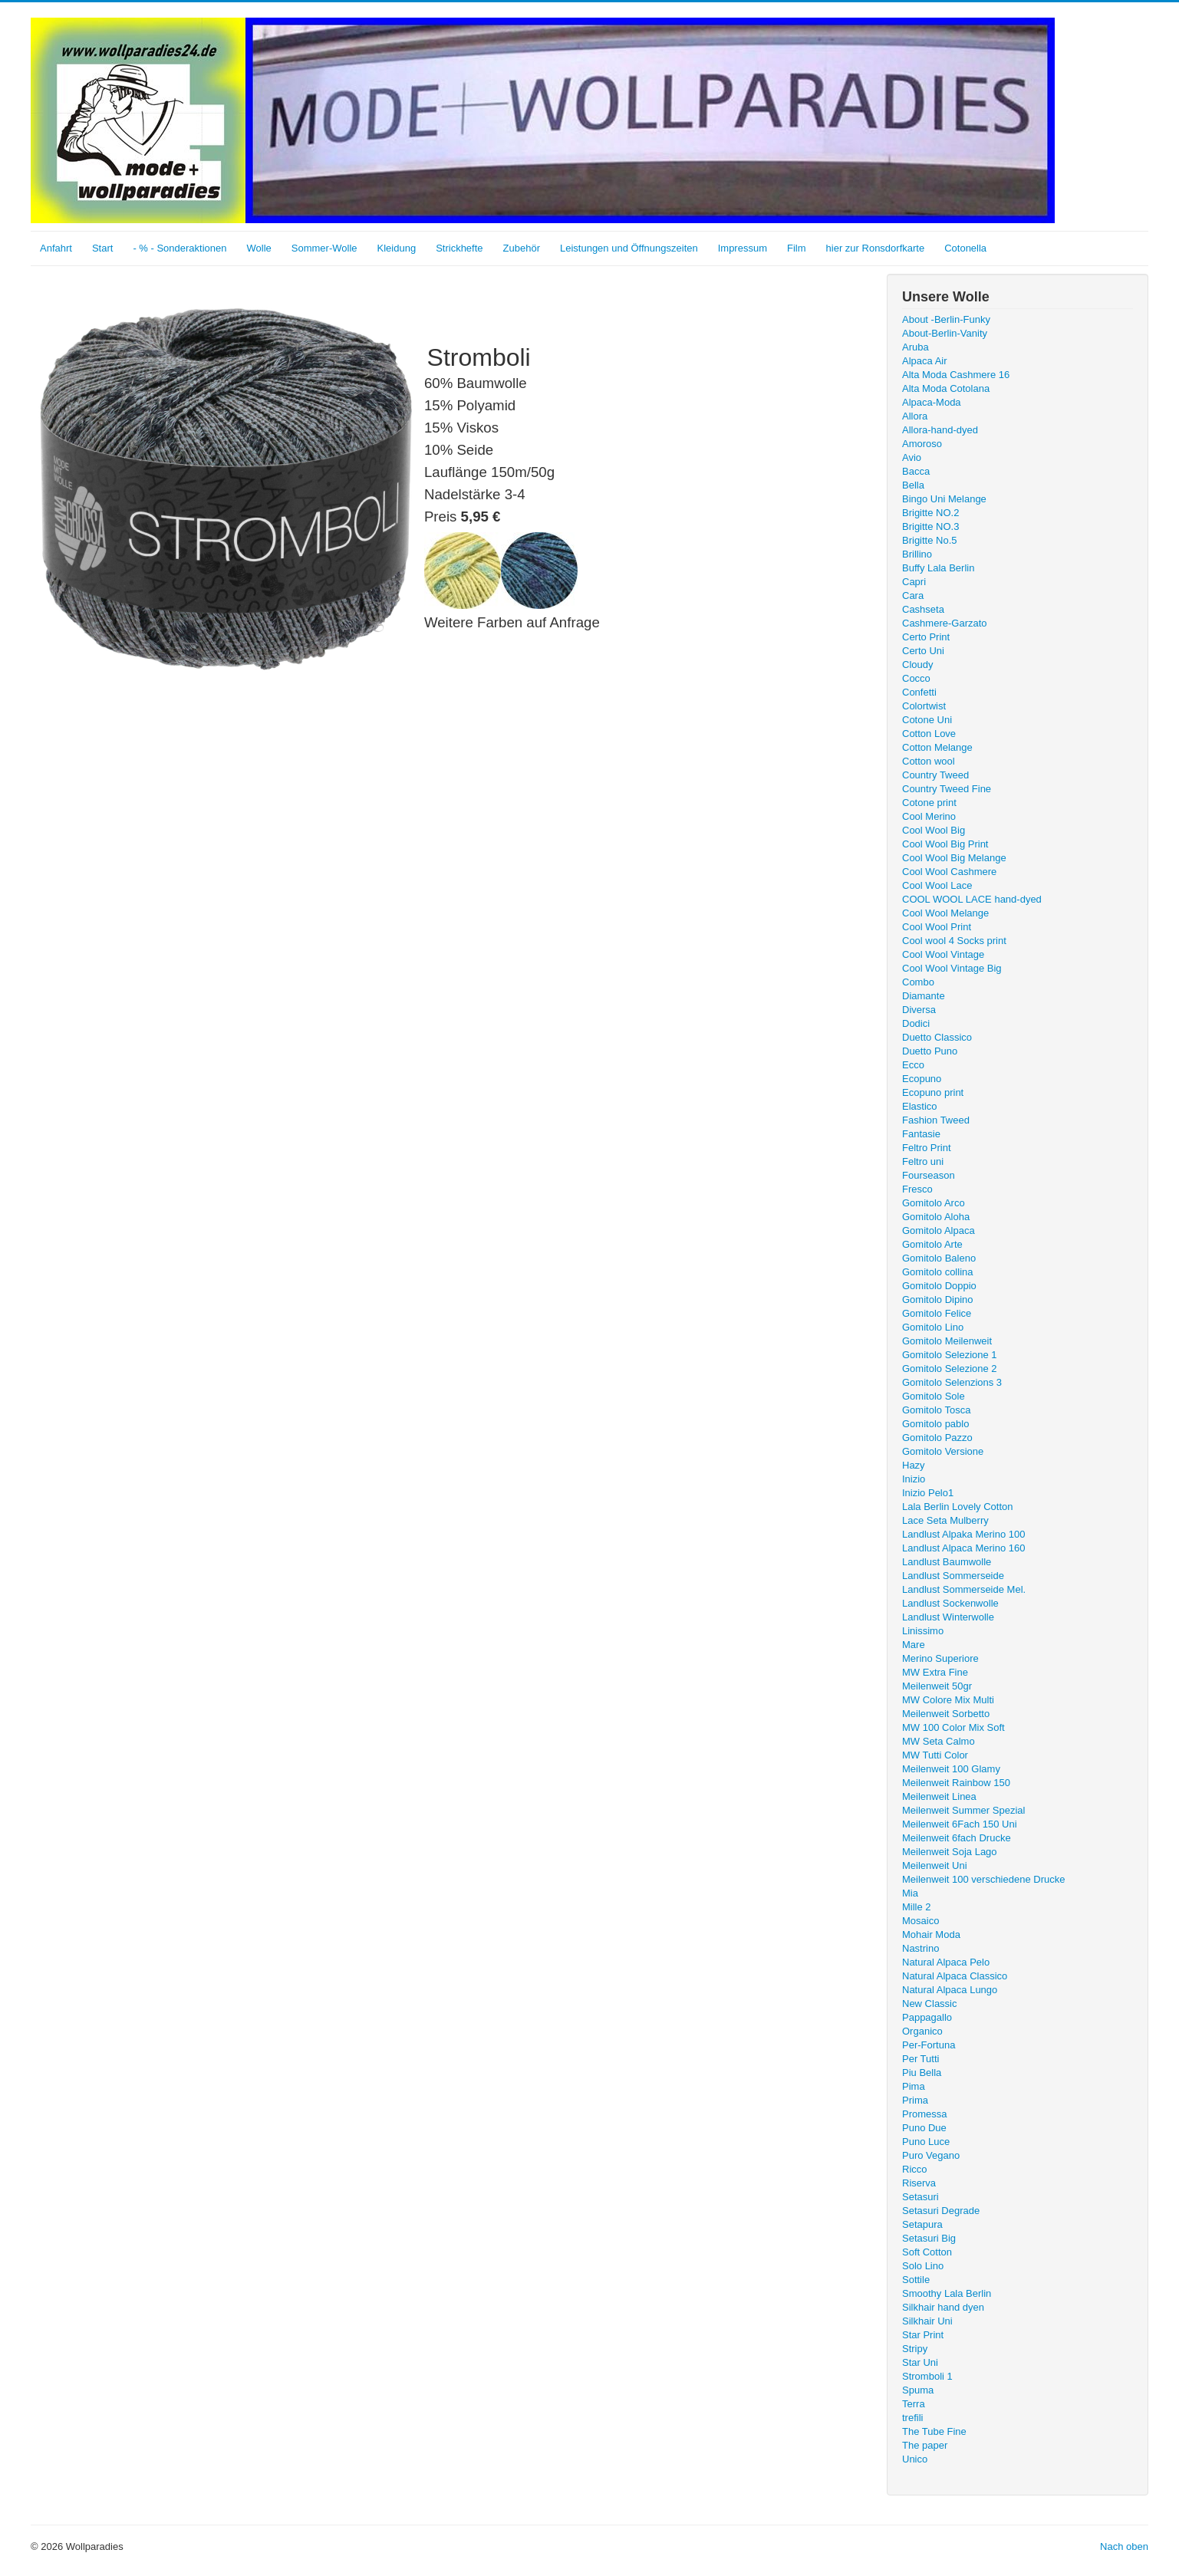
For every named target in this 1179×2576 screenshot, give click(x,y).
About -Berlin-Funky (946, 319)
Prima (915, 2100)
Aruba (915, 347)
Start (102, 248)
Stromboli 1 (927, 2376)
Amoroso (922, 443)
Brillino (917, 554)
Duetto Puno (929, 1051)
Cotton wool (928, 761)
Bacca (916, 471)
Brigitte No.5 (929, 540)
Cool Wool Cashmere (949, 871)
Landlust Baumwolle (946, 1562)
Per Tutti (920, 2058)
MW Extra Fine (935, 1672)
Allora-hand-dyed (940, 430)
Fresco (917, 1189)
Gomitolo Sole (933, 1396)
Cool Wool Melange (945, 913)
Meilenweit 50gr (937, 1686)
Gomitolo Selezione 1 (949, 1354)
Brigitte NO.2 (930, 512)
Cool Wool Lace (937, 885)
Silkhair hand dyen (943, 2307)
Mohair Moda (931, 1934)
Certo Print (926, 637)
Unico (914, 2459)
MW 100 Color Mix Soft (953, 1727)
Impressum (742, 248)
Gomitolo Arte (932, 1244)
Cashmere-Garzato (944, 623)
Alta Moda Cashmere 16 (955, 374)
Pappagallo (927, 2017)
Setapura (922, 2224)
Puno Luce (926, 2141)
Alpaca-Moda (931, 402)
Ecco (913, 1065)
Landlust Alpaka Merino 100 (963, 1534)
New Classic (929, 2003)
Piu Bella (921, 2072)
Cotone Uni (927, 719)
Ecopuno (921, 1078)
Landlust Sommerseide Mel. (964, 1589)
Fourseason (928, 1175)
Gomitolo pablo (935, 1423)
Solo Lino (923, 2266)
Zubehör (521, 248)
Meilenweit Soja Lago (949, 1851)
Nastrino (920, 1948)
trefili (912, 2417)
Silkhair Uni (927, 2321)
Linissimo (923, 1631)
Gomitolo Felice (936, 1313)
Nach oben (1124, 2546)
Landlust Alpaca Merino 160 (963, 1548)
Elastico (919, 1106)
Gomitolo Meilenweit (947, 1341)
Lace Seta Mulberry (945, 1520)
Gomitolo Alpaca (938, 1230)
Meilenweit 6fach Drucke (956, 1838)
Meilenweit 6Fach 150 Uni (959, 1824)
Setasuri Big (929, 2238)
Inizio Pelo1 (927, 1493)
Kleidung (397, 248)
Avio (911, 457)
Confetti (919, 692)
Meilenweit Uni (934, 1865)
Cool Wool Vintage (943, 954)
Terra (913, 2404)
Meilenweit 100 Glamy (951, 1769)
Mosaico (920, 1920)
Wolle (259, 248)
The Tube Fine (934, 2431)
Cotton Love (929, 733)
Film (796, 248)
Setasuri (920, 2197)
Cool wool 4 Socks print (954, 940)
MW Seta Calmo (938, 1741)
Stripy (914, 2348)
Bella (913, 485)
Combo (918, 982)
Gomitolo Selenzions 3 (952, 1382)
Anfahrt (56, 248)
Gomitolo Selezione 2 (949, 1368)
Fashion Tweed (936, 1120)
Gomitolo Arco (933, 1203)
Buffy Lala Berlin (938, 568)
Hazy (913, 1465)
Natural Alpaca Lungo (949, 1989)
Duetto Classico (937, 1037)
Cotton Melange (937, 747)
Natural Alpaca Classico (954, 1976)
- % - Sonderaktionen (179, 248)
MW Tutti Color (935, 1755)
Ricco (914, 2169)
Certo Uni (923, 650)
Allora (914, 416)
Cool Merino (929, 816)
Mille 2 (916, 1907)
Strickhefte (459, 248)
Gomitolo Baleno (939, 1258)
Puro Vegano (931, 2155)
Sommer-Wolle (324, 248)
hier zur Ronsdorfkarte (875, 248)
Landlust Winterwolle (948, 1617)
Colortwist (924, 706)
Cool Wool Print (936, 927)
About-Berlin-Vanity (944, 333)
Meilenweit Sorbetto (946, 1713)
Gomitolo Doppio (939, 1285)
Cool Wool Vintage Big (952, 968)
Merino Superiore (940, 1658)
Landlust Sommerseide (953, 1575)
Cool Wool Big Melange (954, 858)
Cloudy (917, 664)
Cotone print (929, 802)
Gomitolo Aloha (936, 1216)
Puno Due (924, 2128)
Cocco (916, 678)
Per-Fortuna (928, 2045)
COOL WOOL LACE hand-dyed (972, 899)
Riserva (919, 2183)
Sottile (916, 2279)
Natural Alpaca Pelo (946, 1962)
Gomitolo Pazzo (937, 1437)
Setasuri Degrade (941, 2210)
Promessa (924, 2114)
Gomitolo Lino (932, 1327)
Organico (922, 2031)
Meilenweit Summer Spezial (963, 1810)
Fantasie (921, 1134)
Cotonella (965, 248)
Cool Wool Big (933, 830)
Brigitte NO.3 (930, 526)
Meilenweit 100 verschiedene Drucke (983, 1879)
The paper (924, 2445)
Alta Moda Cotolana (946, 388)
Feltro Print (926, 1147)
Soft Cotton (927, 2252)
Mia (910, 1893)
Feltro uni (923, 1161)
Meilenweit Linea (939, 1796)
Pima (913, 2086)
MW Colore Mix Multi (948, 1700)
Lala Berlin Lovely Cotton (957, 1506)
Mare (913, 1644)
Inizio (913, 1479)
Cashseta (923, 609)
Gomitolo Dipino (937, 1299)
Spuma (918, 2390)
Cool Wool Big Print (945, 844)
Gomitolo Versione (942, 1451)
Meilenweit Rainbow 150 (956, 1782)
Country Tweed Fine (946, 789)
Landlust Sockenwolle (950, 1603)
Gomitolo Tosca (936, 1410)
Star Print (923, 2335)
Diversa (919, 1009)
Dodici (916, 1023)
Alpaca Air (924, 361)
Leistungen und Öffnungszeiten (629, 248)
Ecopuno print (932, 1092)
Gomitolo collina (937, 1272)
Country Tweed (935, 775)
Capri (914, 581)
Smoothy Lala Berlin (946, 2293)
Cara (913, 595)
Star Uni (920, 2362)
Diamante (923, 996)
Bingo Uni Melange (944, 499)
